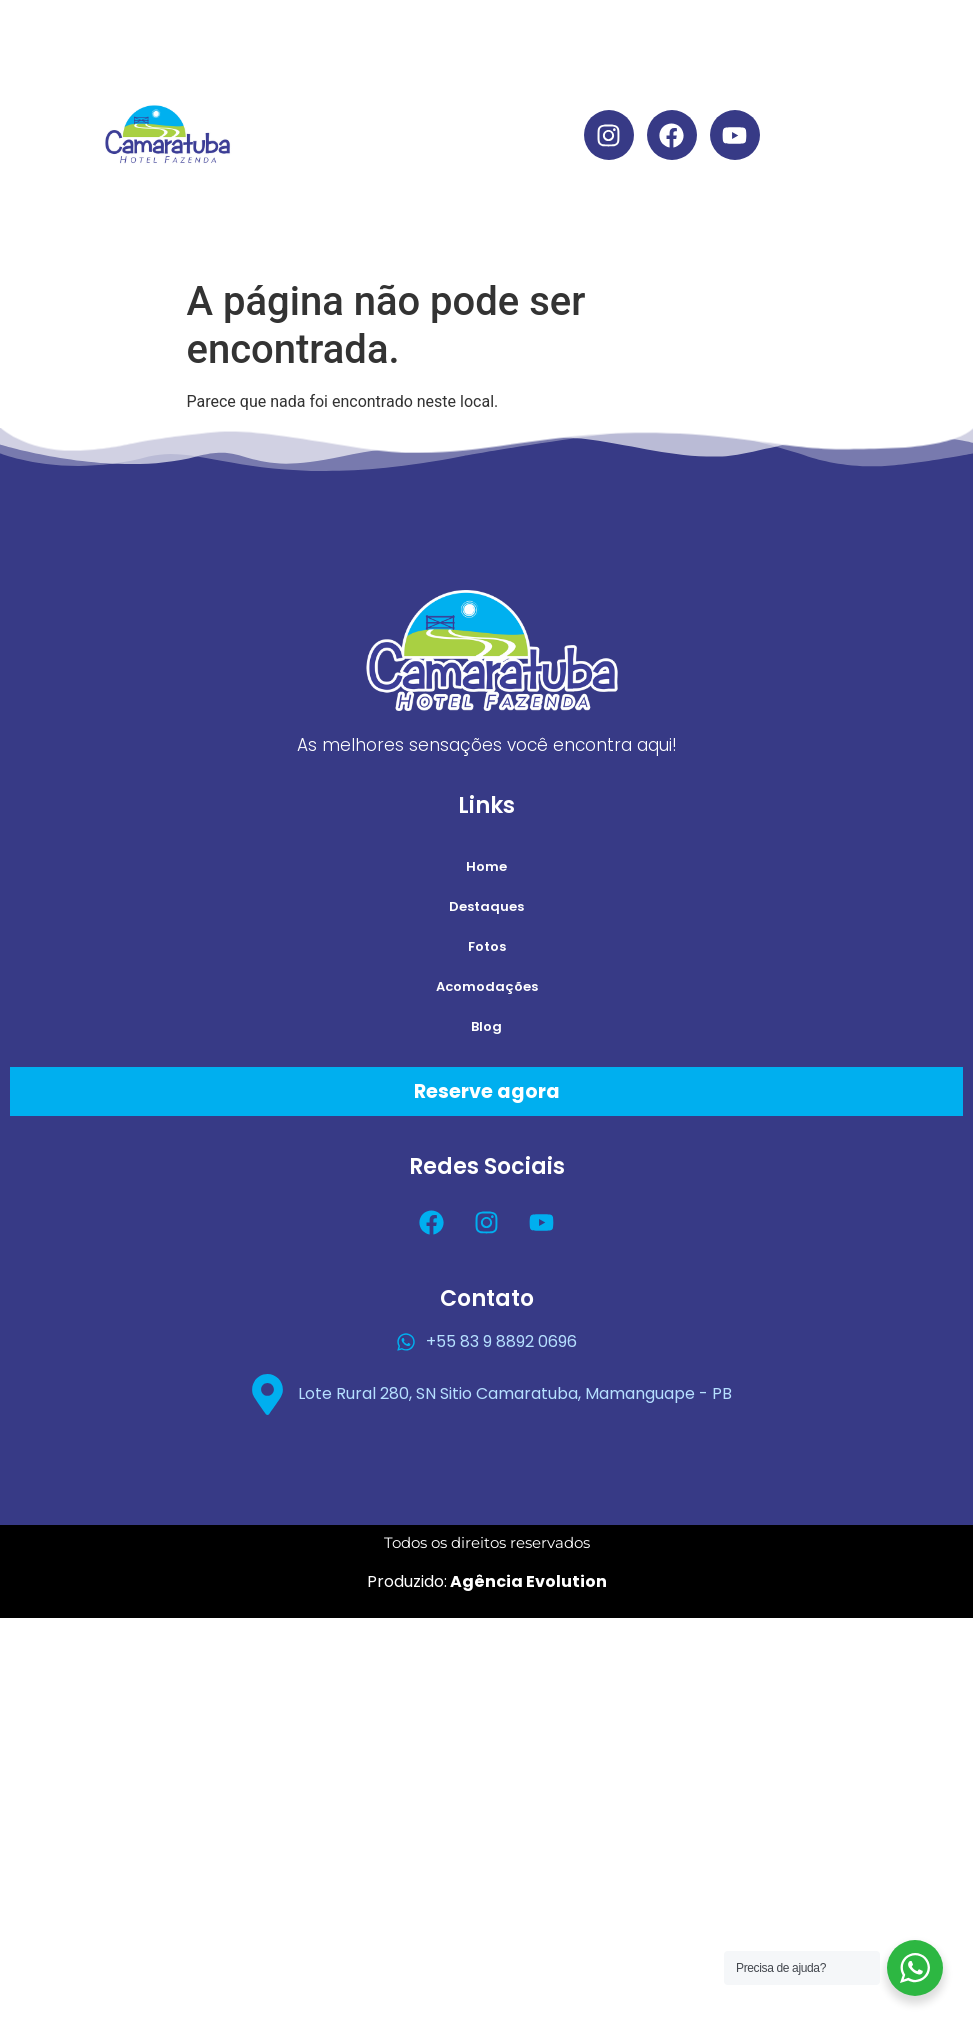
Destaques (442, 88)
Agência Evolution (527, 1581)
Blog (442, 226)
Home (442, 42)
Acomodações (442, 180)
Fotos (487, 946)
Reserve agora (487, 1091)
